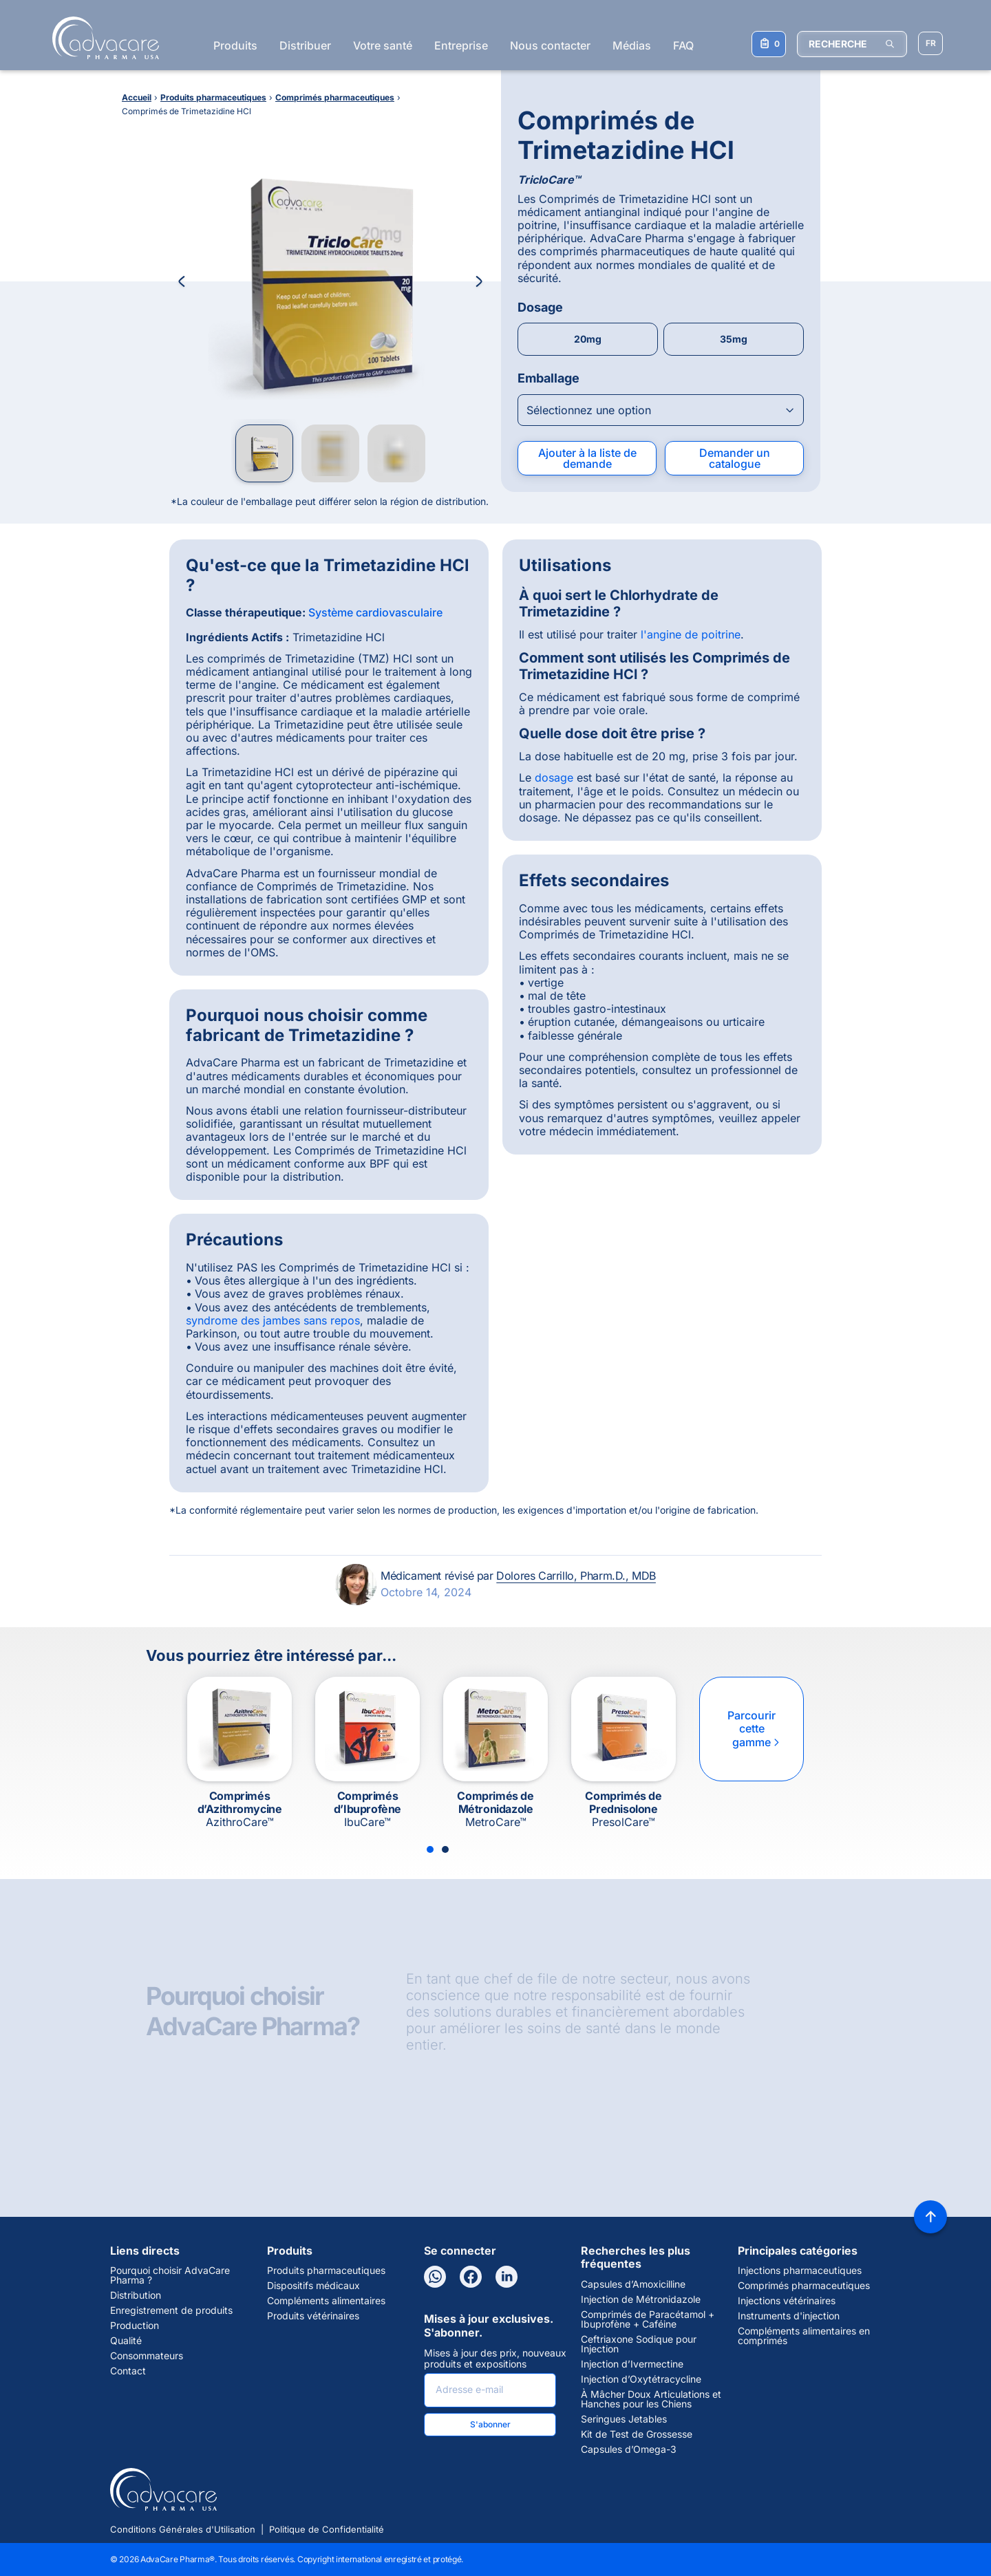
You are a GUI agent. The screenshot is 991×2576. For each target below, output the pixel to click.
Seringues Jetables (624, 2419)
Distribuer (305, 45)
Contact (128, 2371)
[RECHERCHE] (852, 44)
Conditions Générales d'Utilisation (182, 2529)
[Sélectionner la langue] (930, 43)
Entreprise (461, 45)
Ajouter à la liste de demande (587, 458)
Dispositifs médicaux (313, 2285)
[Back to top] (930, 2216)
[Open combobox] (660, 410)
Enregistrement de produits (171, 2310)
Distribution (135, 2295)
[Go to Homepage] (101, 38)
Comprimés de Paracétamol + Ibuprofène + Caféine (647, 2319)
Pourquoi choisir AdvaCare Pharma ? (170, 2275)
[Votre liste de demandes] (768, 44)
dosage (554, 777)
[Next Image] (479, 281)
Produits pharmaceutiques (326, 2270)
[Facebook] (471, 2277)
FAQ (683, 45)
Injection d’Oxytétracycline (641, 2379)
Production (134, 2325)
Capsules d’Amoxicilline (633, 2284)
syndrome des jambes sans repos (273, 1320)
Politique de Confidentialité (326, 2529)
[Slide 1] (430, 1849)
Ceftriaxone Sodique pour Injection (638, 2344)
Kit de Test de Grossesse (636, 2434)
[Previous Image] (181, 281)
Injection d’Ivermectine (632, 2364)
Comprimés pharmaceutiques (804, 2285)
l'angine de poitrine (690, 634)
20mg (587, 339)
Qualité (126, 2341)
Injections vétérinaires (786, 2301)
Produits (235, 45)
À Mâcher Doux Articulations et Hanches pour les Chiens (651, 2399)
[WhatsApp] (435, 2277)
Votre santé (382, 45)
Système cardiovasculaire (375, 612)
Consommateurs (146, 2356)
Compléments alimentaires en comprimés (804, 2336)
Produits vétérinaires (313, 2316)
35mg (733, 339)
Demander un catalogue (734, 458)
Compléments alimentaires (326, 2301)
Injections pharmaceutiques (800, 2270)
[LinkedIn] (507, 2277)
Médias (631, 45)
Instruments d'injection (789, 2316)
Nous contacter (550, 45)
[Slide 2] (445, 1849)
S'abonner (490, 2424)
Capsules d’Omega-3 (628, 2449)
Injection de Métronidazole (641, 2299)
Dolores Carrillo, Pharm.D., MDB (576, 1575)
